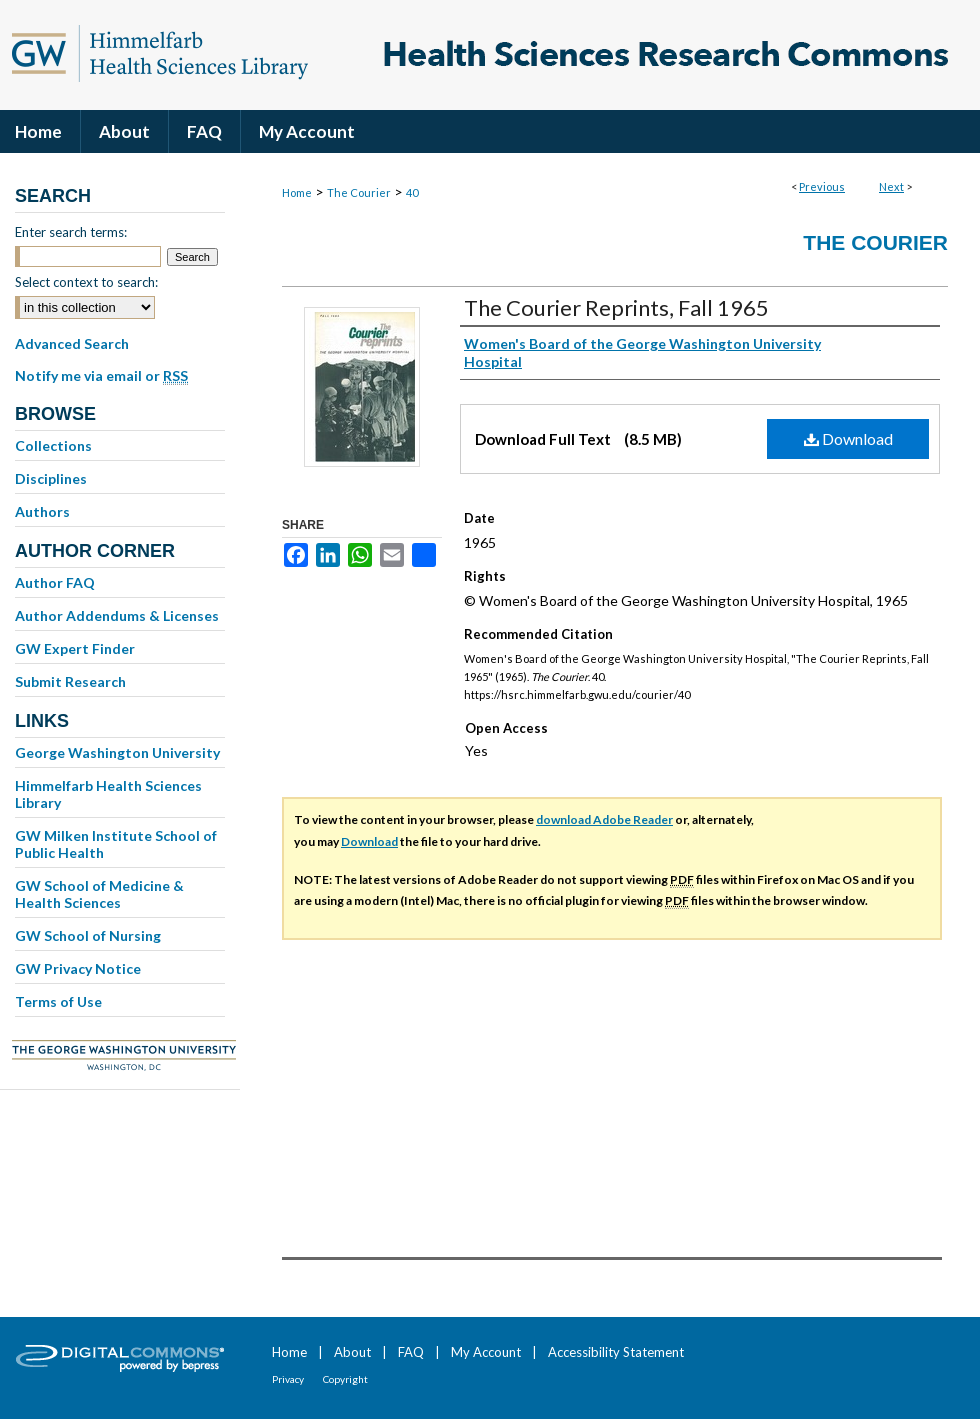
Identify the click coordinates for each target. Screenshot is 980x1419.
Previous (822, 186)
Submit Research (70, 681)
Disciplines (51, 478)
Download (848, 438)
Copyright (345, 1379)
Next (891, 186)
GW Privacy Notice (78, 968)
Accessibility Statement (616, 1352)
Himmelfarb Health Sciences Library (108, 794)
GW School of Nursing (88, 935)
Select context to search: (86, 282)
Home (297, 192)
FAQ (411, 1352)
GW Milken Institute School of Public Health (116, 844)
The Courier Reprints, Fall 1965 (616, 307)
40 (412, 192)
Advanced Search (72, 343)
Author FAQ (55, 582)
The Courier (359, 192)
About (352, 1352)
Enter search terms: (71, 232)
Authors (42, 511)
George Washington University (117, 752)
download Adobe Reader (604, 819)
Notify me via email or (101, 376)
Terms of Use (58, 1001)
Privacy (288, 1379)
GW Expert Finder (75, 648)
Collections (53, 445)
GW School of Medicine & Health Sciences (99, 894)
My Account (486, 1352)
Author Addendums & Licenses (117, 615)
